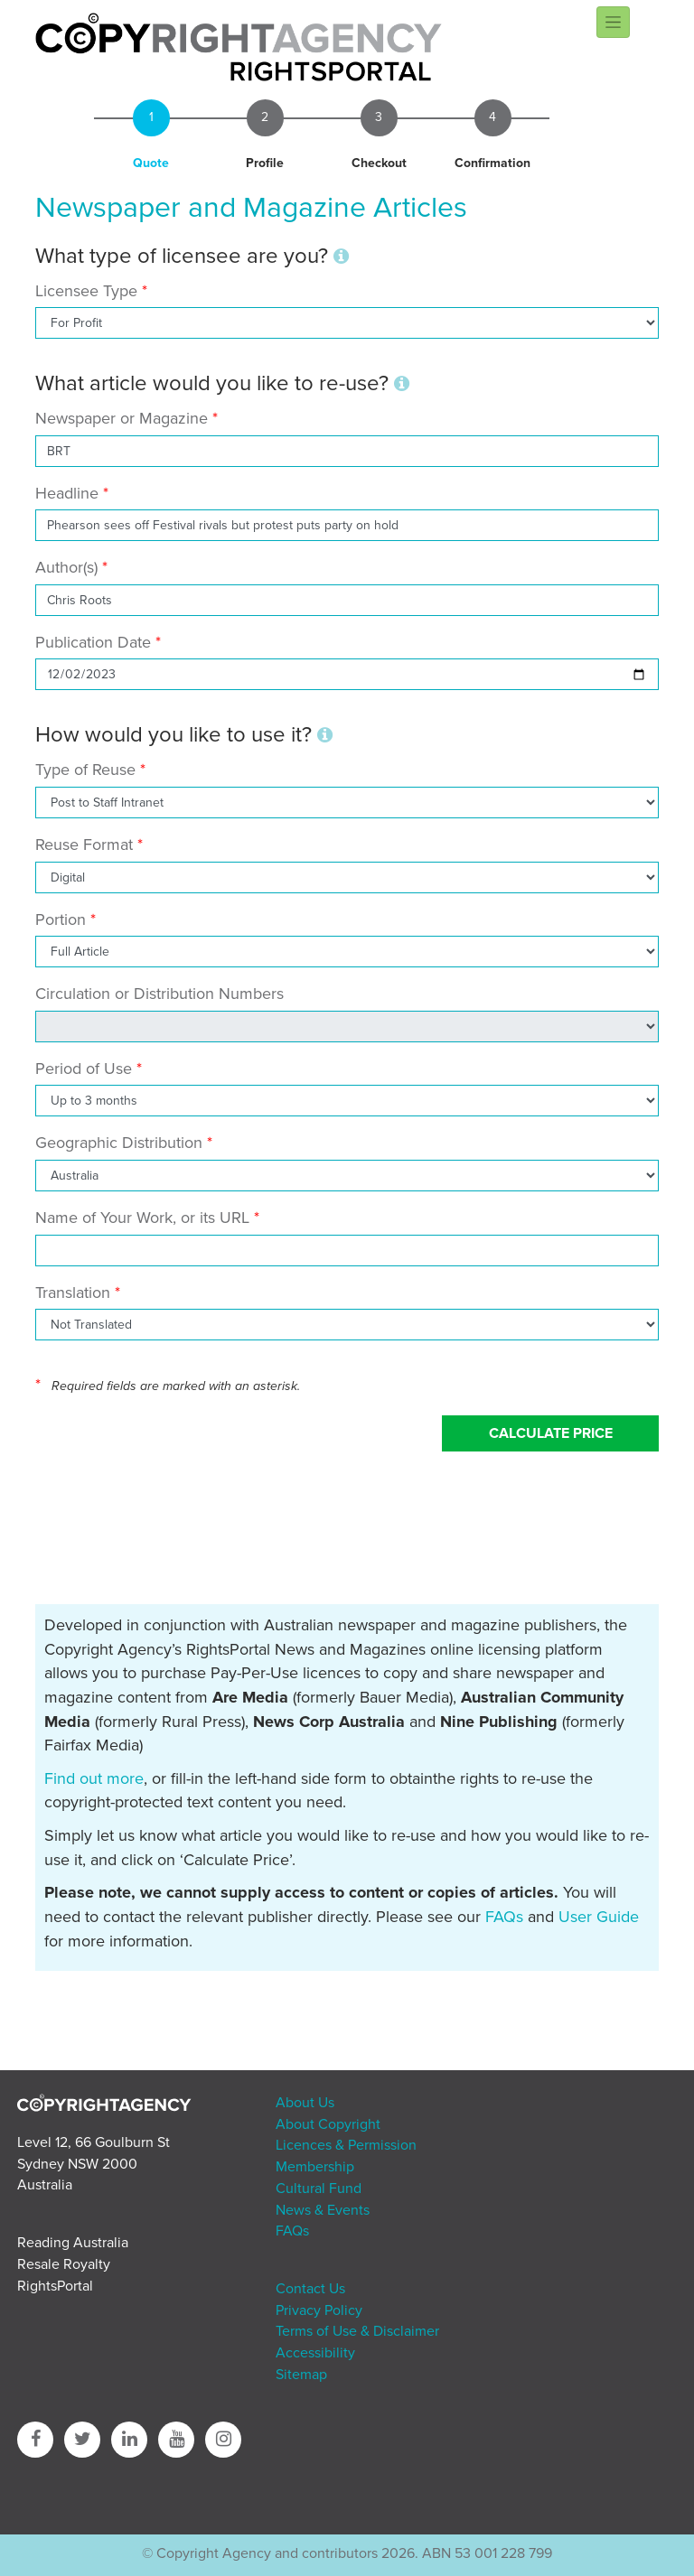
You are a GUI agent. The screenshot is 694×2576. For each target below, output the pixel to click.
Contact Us (310, 2289)
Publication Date (93, 642)
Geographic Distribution (118, 1143)
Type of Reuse (85, 769)
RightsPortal (55, 2286)
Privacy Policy (319, 2310)
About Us (305, 2103)
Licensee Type (88, 291)
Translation (72, 1292)
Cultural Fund (318, 2188)
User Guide (598, 1917)
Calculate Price (551, 1433)
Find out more (94, 1778)
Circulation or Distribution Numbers (159, 993)
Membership (315, 2167)
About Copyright (328, 2124)
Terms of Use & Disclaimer (357, 2331)
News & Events (323, 2210)
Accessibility (315, 2353)
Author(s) (66, 567)
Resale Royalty (63, 2264)
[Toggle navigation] (613, 22)
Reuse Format (84, 844)
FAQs (504, 1917)
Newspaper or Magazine (121, 418)
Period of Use (83, 1068)
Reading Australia (72, 2243)
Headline (66, 493)
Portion (60, 919)
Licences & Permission (346, 2145)
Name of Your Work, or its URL (142, 1217)
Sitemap (301, 2375)
